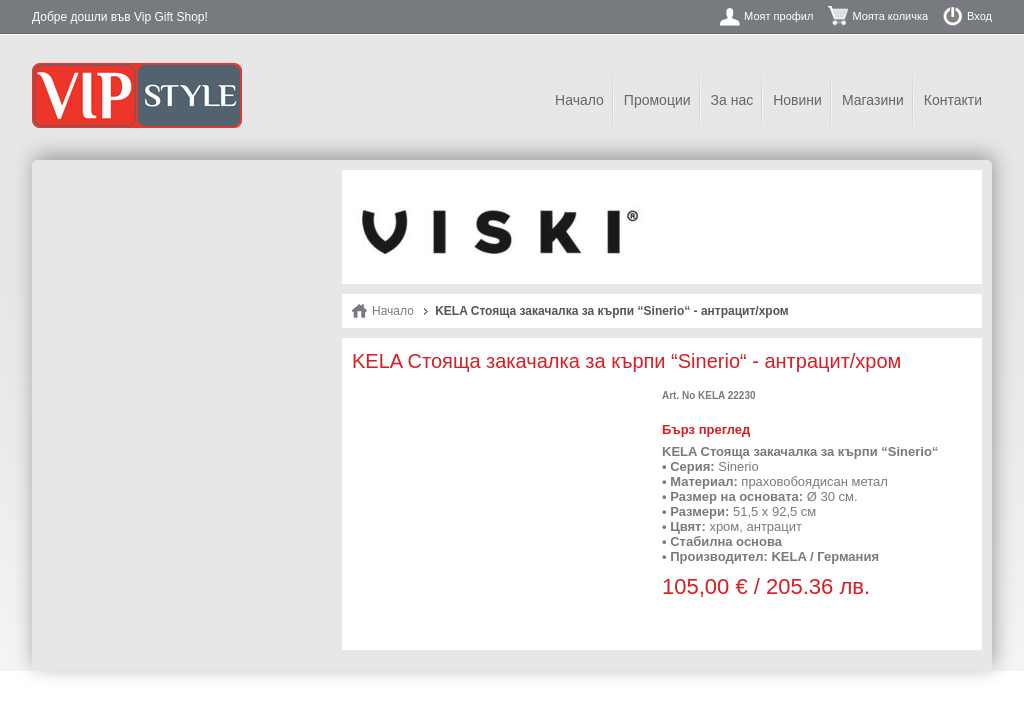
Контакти (953, 100)
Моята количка (890, 16)
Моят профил (778, 16)
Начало (579, 100)
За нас (732, 100)
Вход (979, 16)
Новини (797, 100)
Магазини (873, 100)
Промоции (657, 100)
